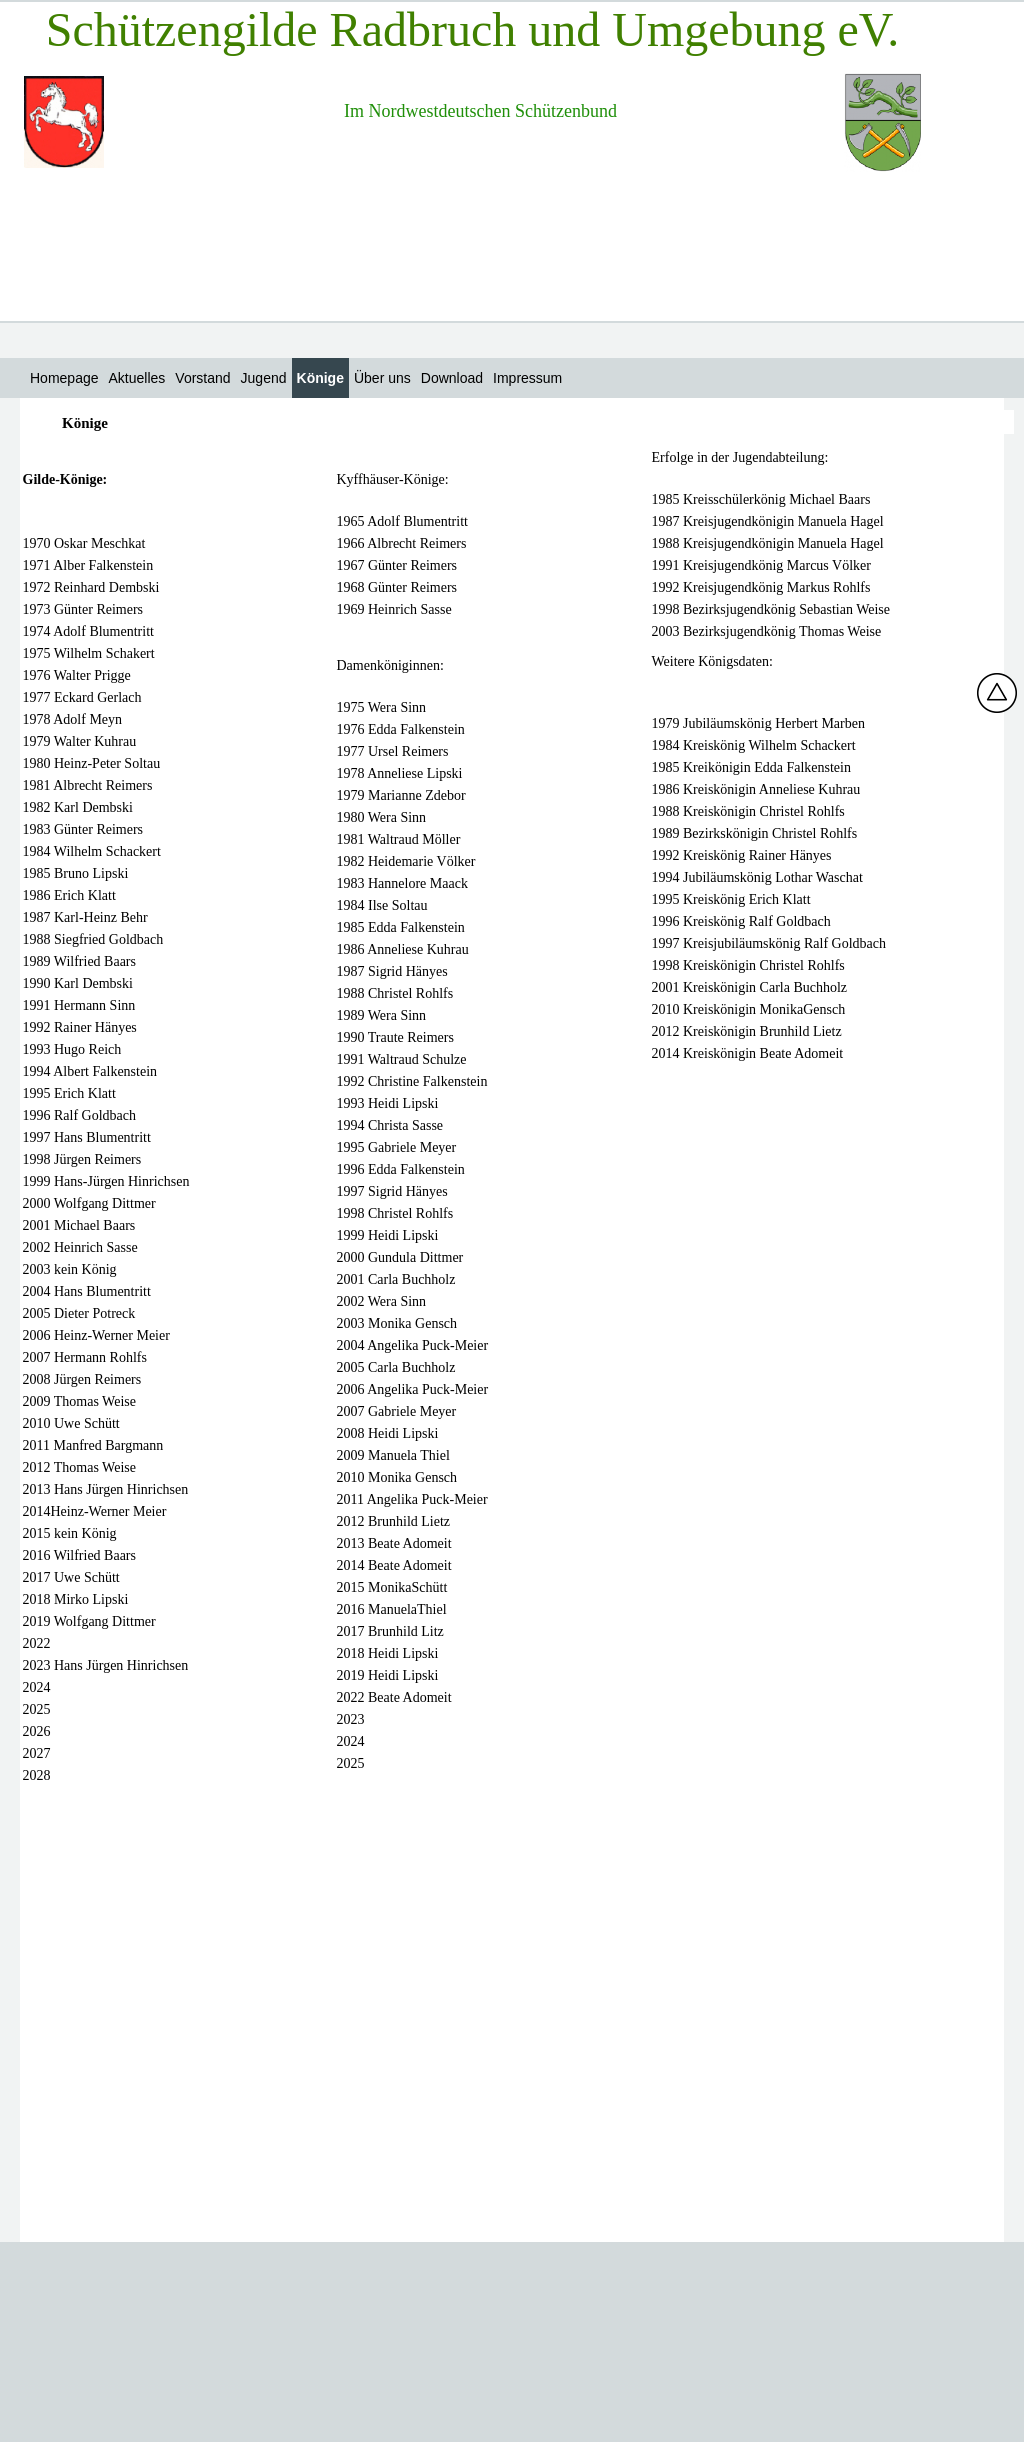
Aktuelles (137, 378)
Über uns (382, 378)
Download (452, 378)
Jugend (264, 378)
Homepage (64, 378)
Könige (320, 378)
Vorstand (202, 378)
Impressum (527, 378)
